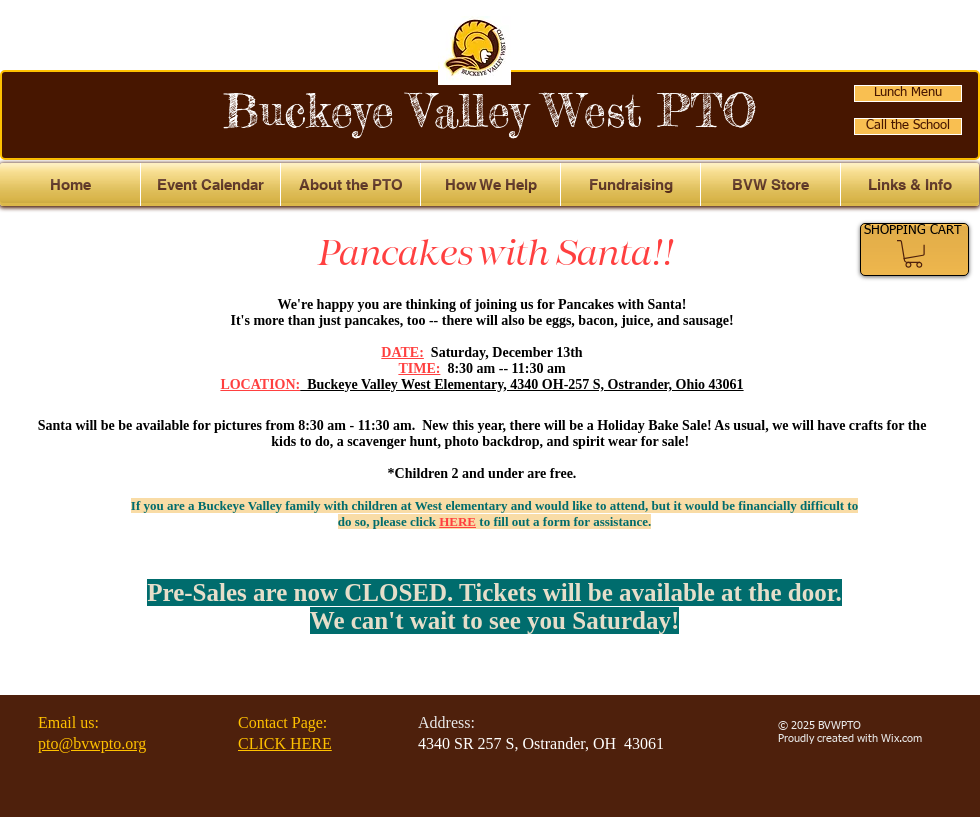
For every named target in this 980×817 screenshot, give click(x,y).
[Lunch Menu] (908, 93)
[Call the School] (908, 126)
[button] (910, 184)
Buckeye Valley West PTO (490, 110)
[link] (913, 254)
